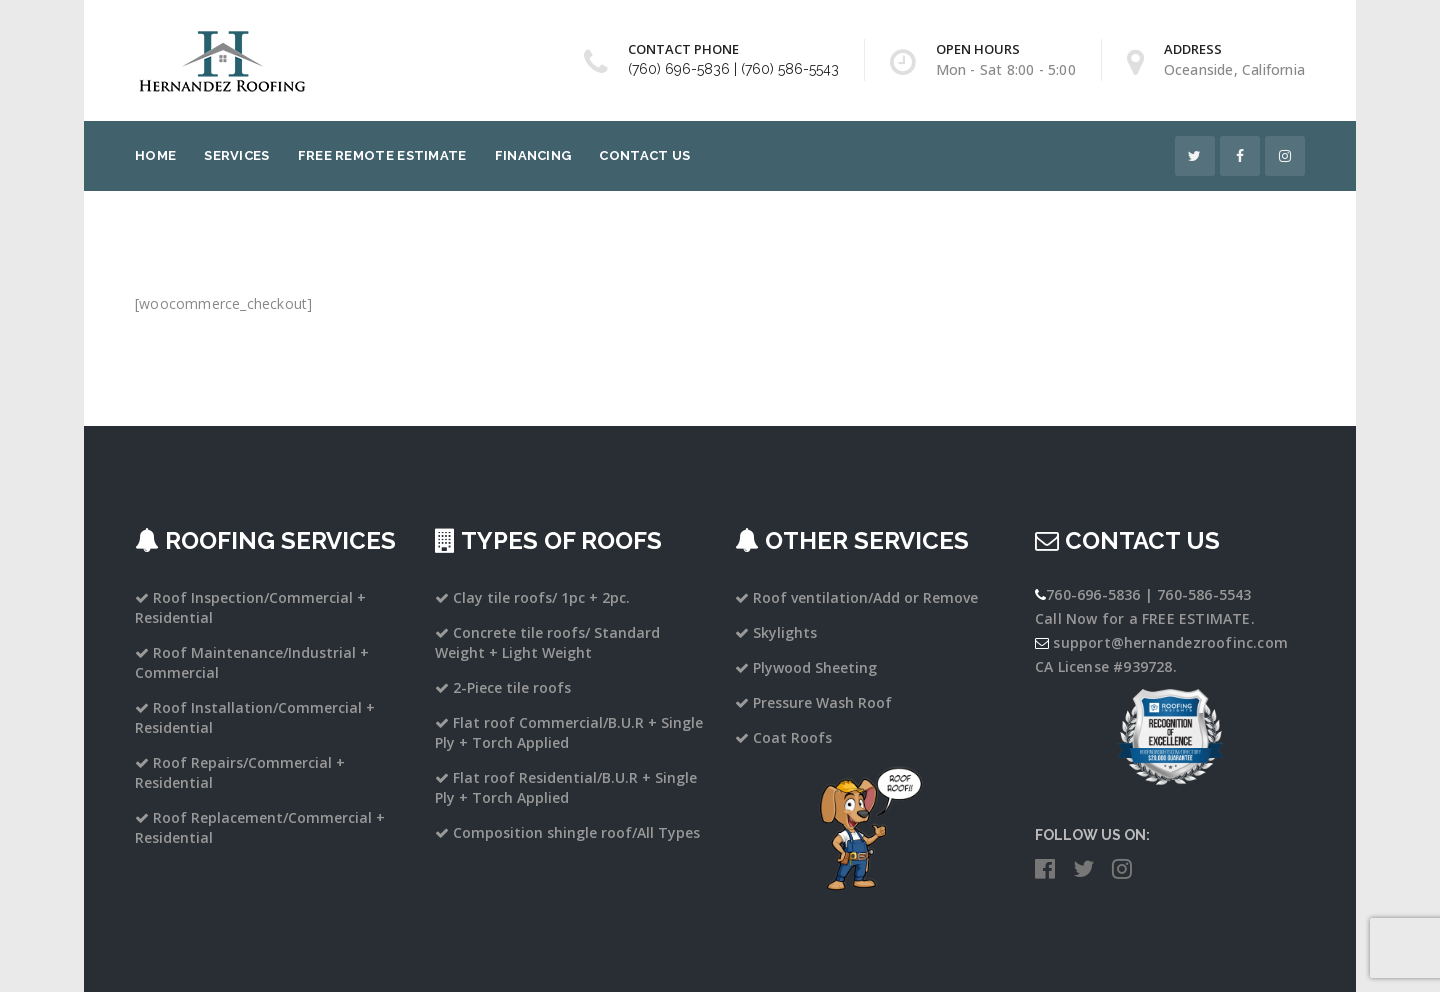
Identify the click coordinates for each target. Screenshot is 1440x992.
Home (155, 155)
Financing (533, 155)
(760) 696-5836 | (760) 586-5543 (733, 69)
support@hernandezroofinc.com (1170, 642)
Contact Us (644, 155)
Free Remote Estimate (382, 155)
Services (236, 155)
